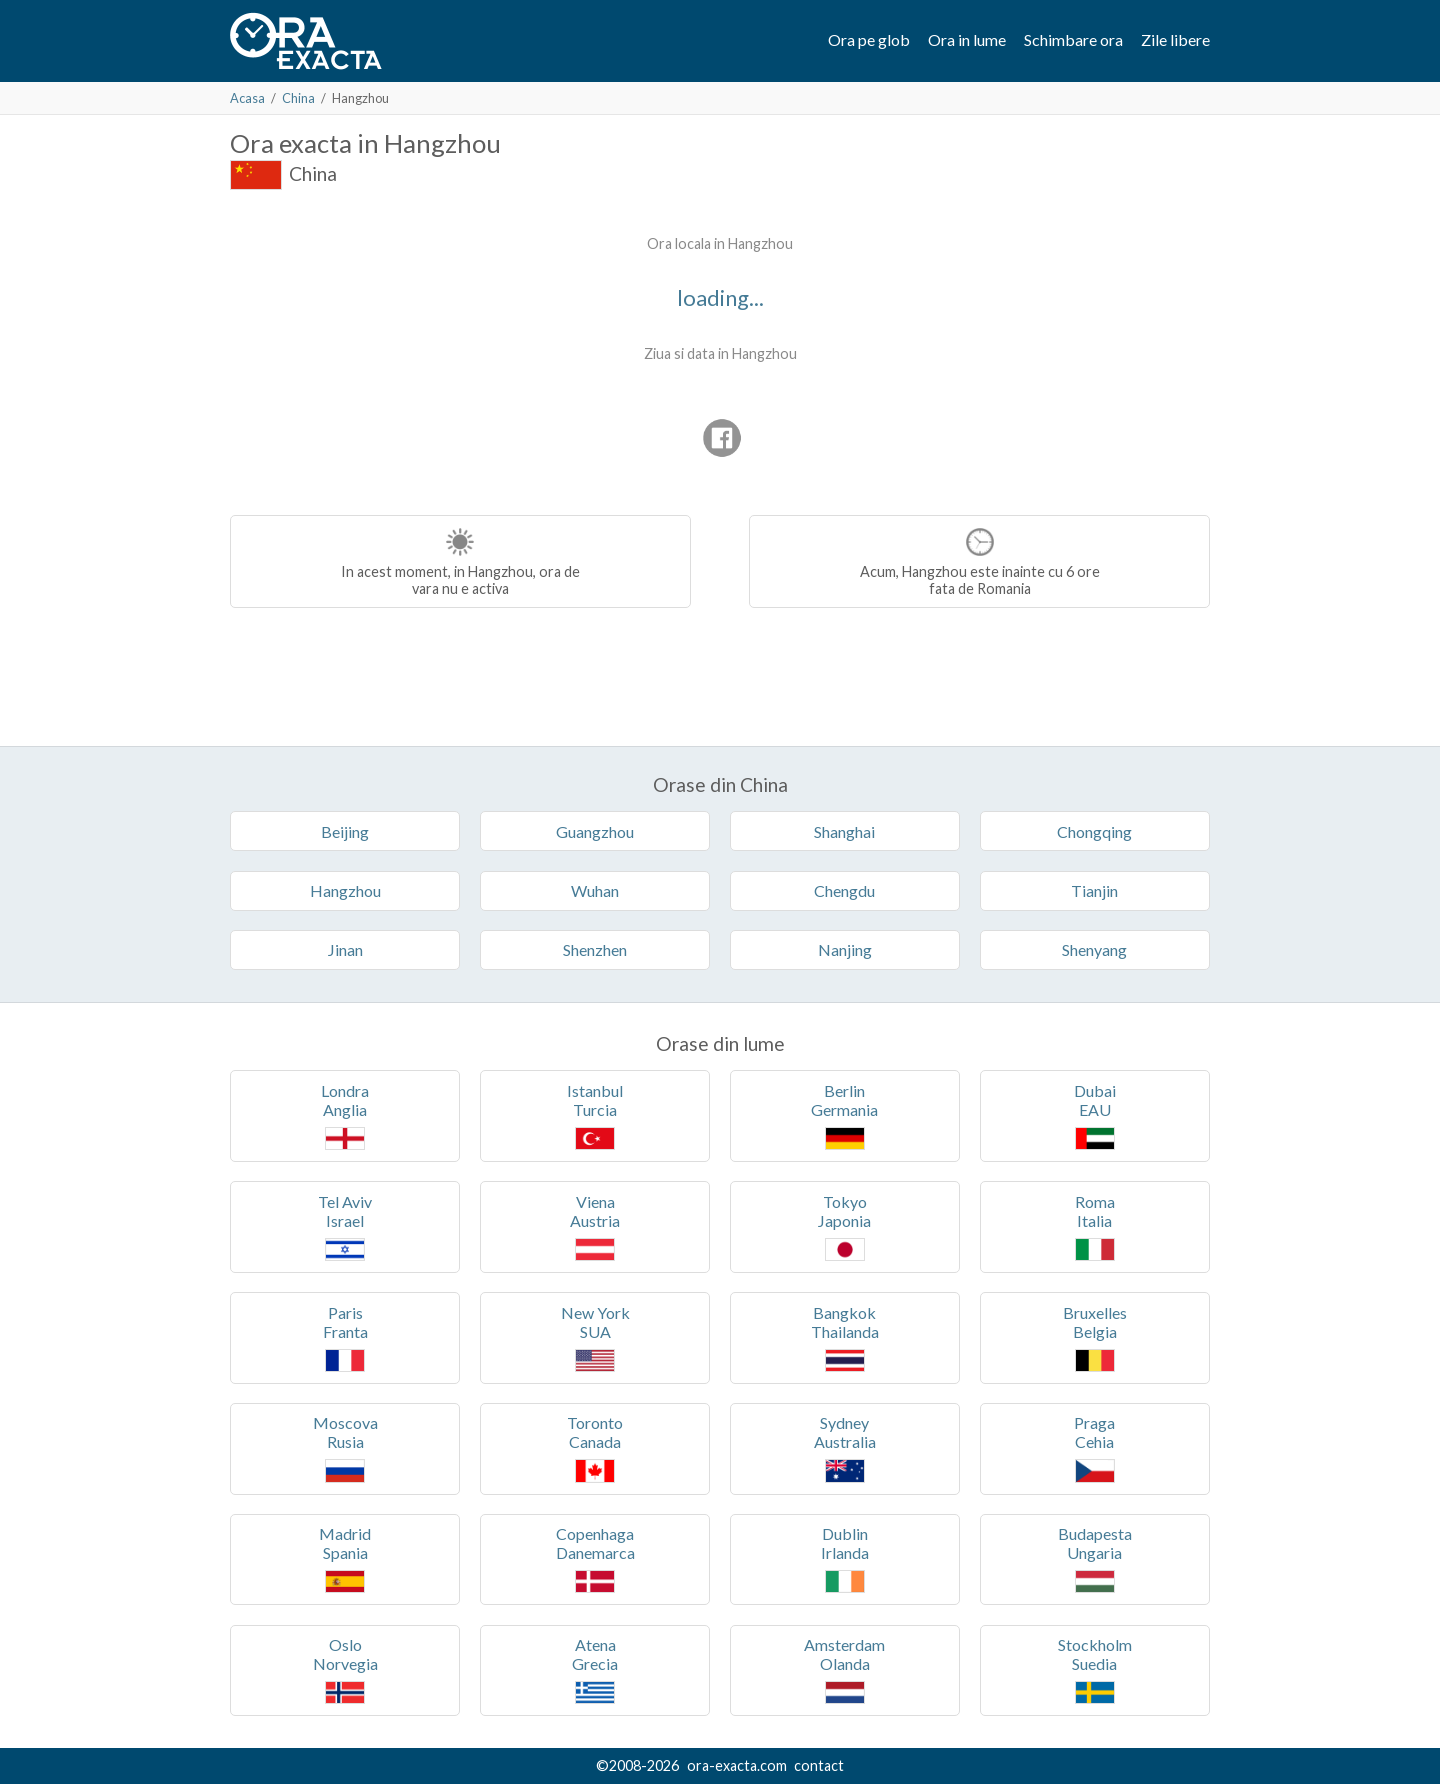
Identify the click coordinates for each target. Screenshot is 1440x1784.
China (298, 98)
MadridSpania (345, 1558)
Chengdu (844, 890)
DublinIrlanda (845, 1558)
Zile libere (1175, 39)
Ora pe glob (869, 39)
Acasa (247, 98)
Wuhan (595, 890)
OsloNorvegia (345, 1669)
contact (819, 1765)
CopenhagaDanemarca (595, 1558)
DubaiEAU (1095, 1115)
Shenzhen (595, 949)
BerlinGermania (844, 1115)
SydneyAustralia (845, 1447)
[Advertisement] (398, 350)
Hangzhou (345, 890)
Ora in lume (967, 39)
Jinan (345, 949)
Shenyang (1094, 949)
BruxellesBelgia (1095, 1337)
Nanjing (845, 949)
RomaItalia (1095, 1226)
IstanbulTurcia (595, 1115)
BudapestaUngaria (1095, 1558)
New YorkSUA (595, 1337)
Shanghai (844, 831)
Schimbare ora (1073, 39)
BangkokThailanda (845, 1337)
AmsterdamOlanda (844, 1669)
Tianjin (1094, 890)
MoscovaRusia (345, 1447)
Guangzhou (595, 831)
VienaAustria (595, 1226)
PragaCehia (1094, 1447)
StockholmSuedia (1095, 1669)
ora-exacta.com (737, 1765)
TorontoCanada (595, 1447)
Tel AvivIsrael (345, 1226)
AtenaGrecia (595, 1669)
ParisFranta (345, 1337)
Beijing (345, 831)
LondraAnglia (345, 1115)
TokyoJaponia (844, 1226)
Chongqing (1094, 831)
